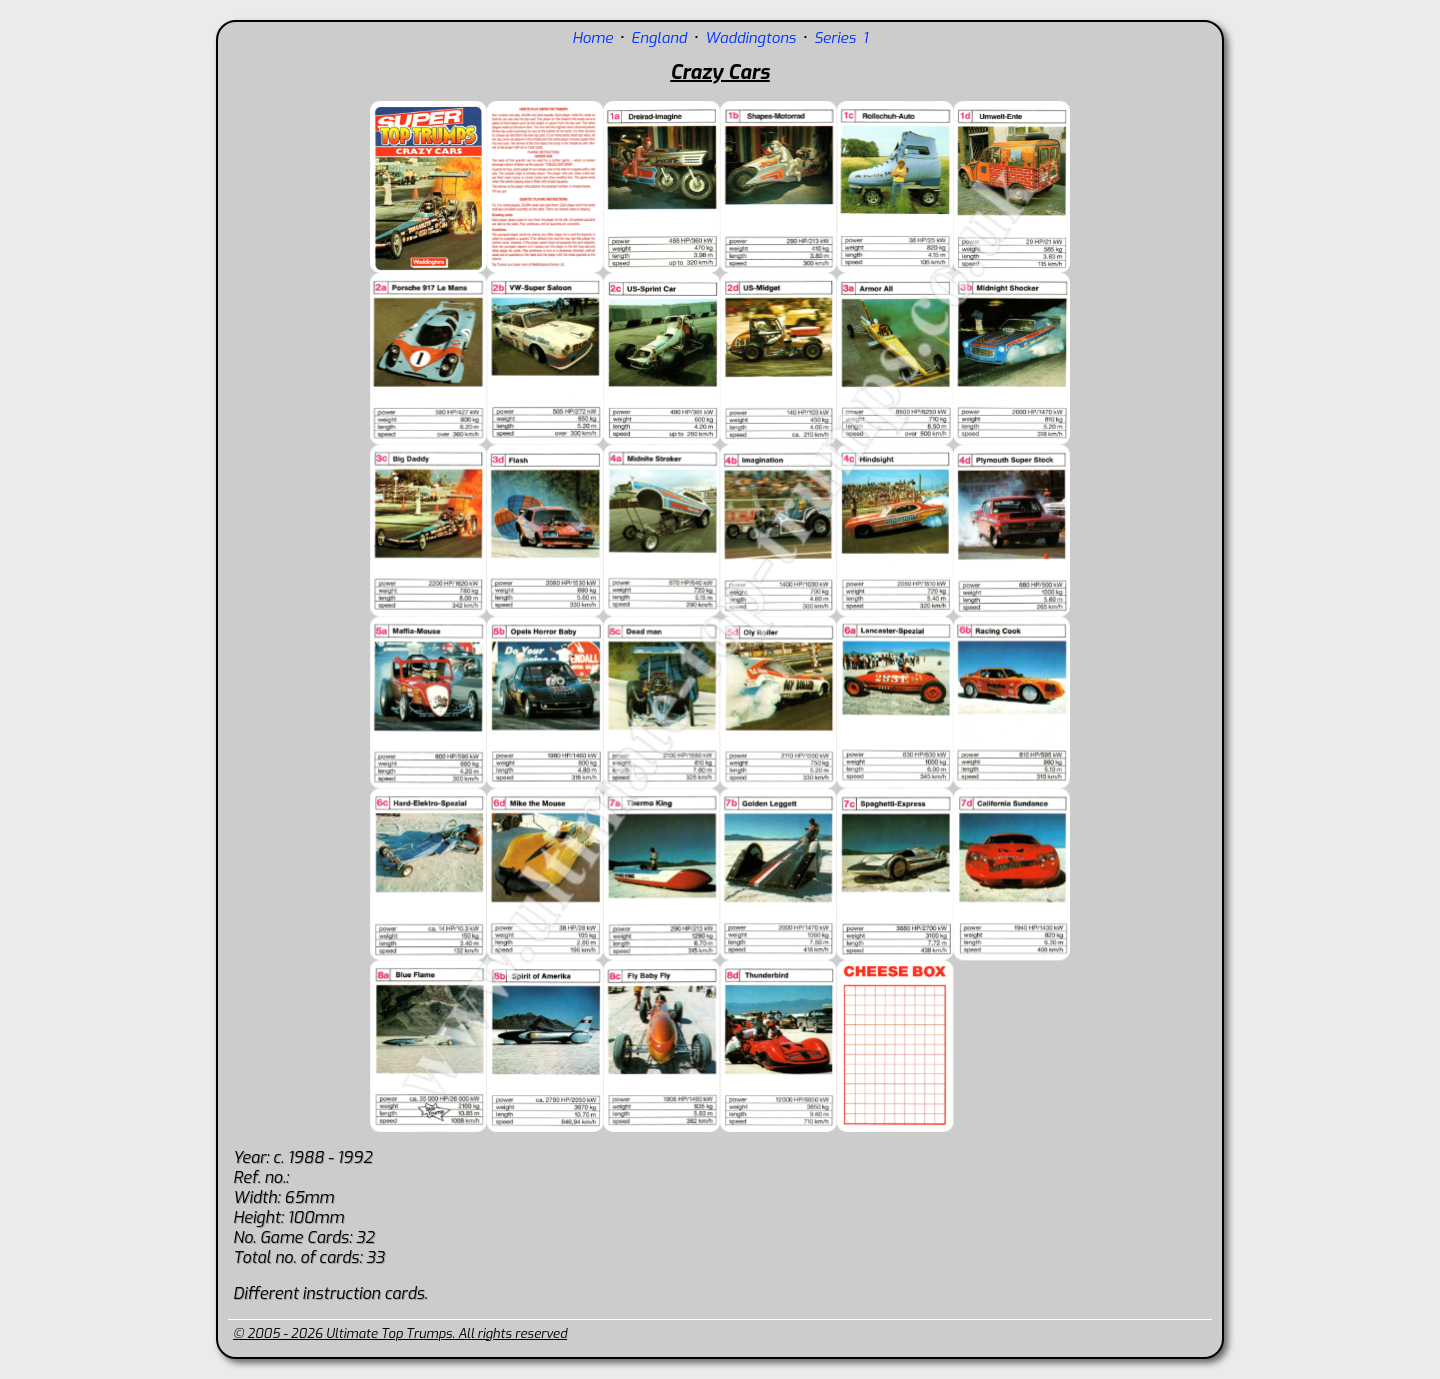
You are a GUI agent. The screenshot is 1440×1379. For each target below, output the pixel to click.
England (659, 38)
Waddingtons (750, 38)
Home (592, 38)
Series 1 (841, 38)
